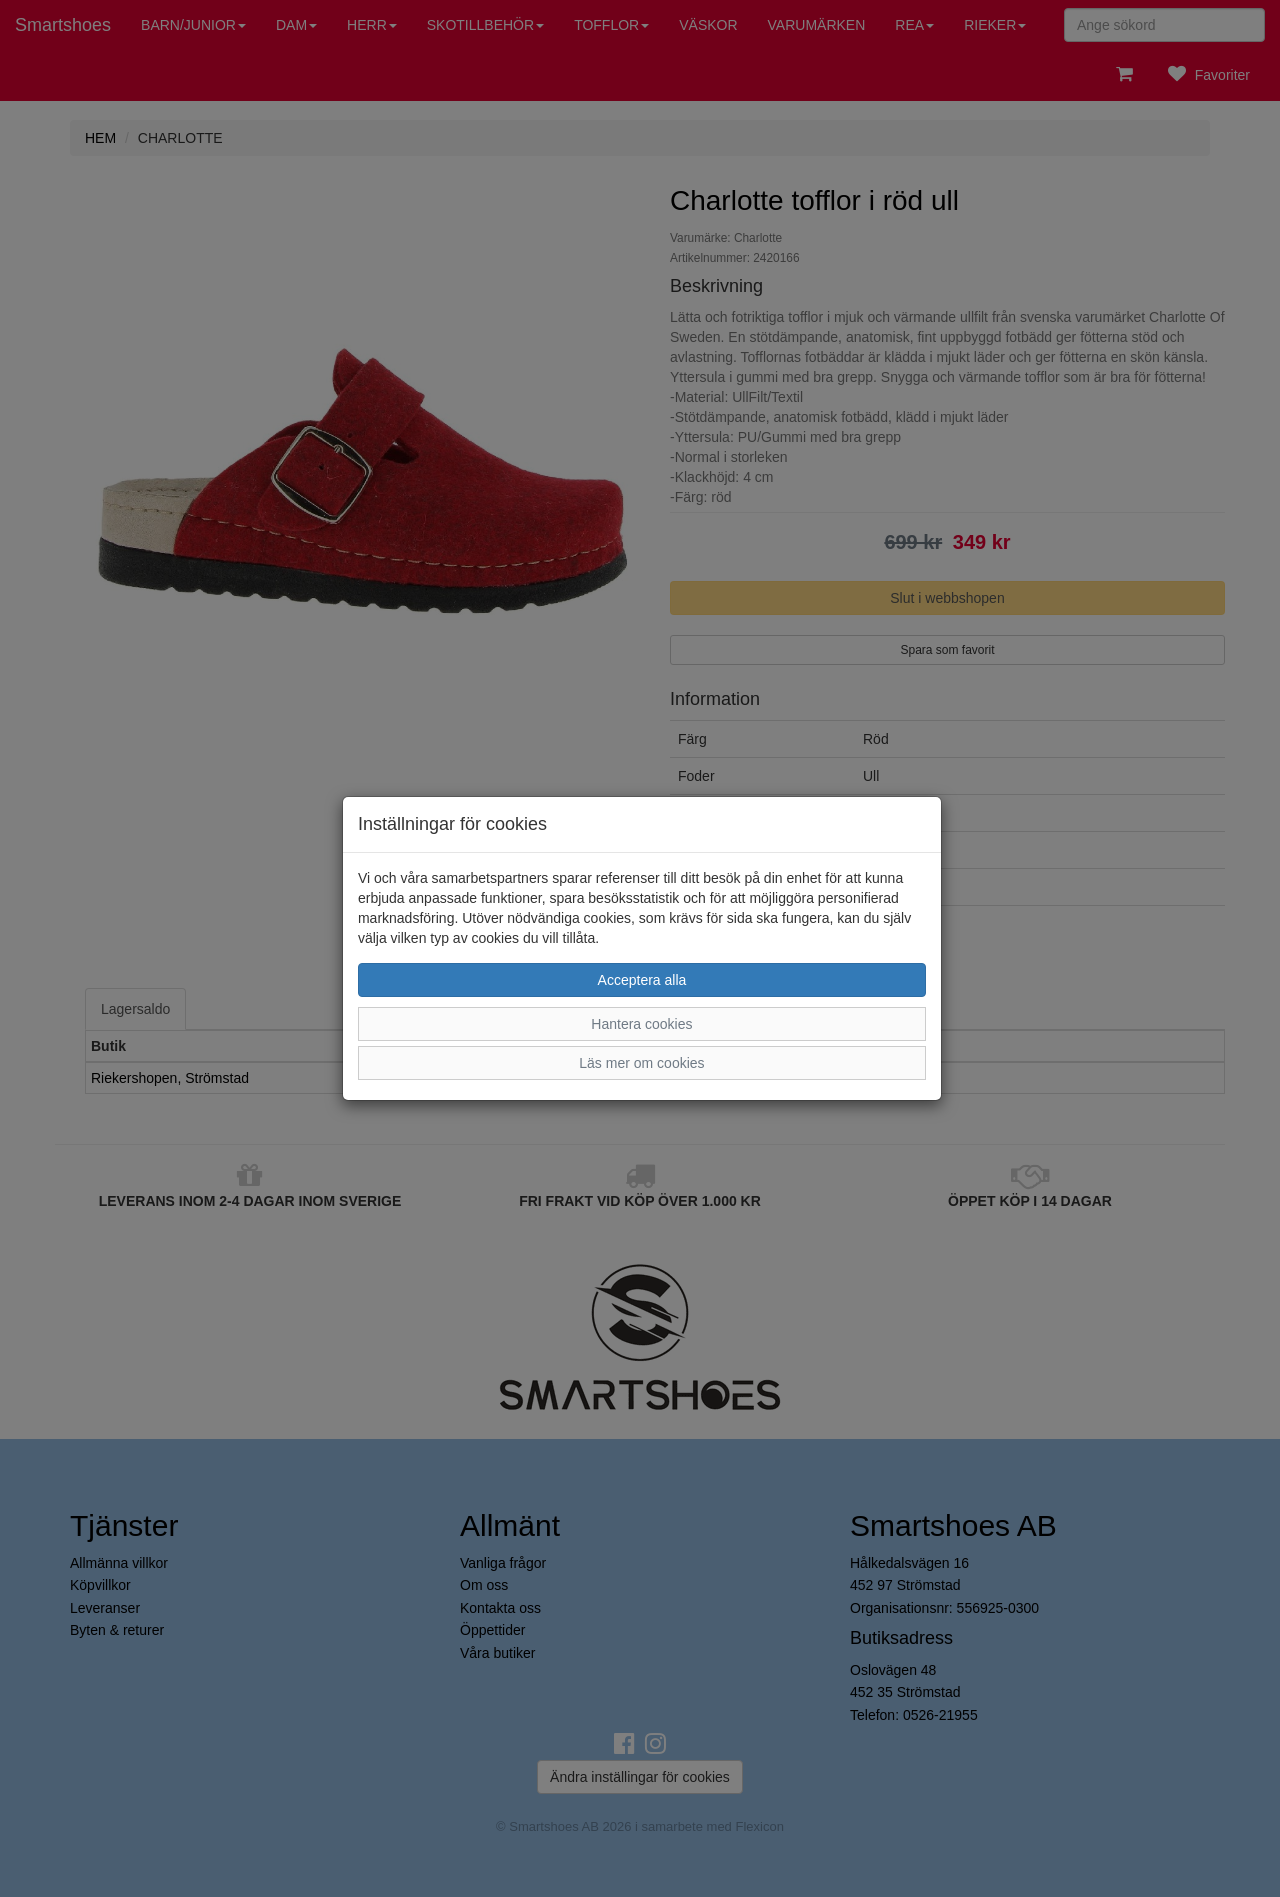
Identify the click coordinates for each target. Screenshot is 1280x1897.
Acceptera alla (642, 980)
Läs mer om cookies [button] (641, 1063)
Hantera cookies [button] (641, 1024)
